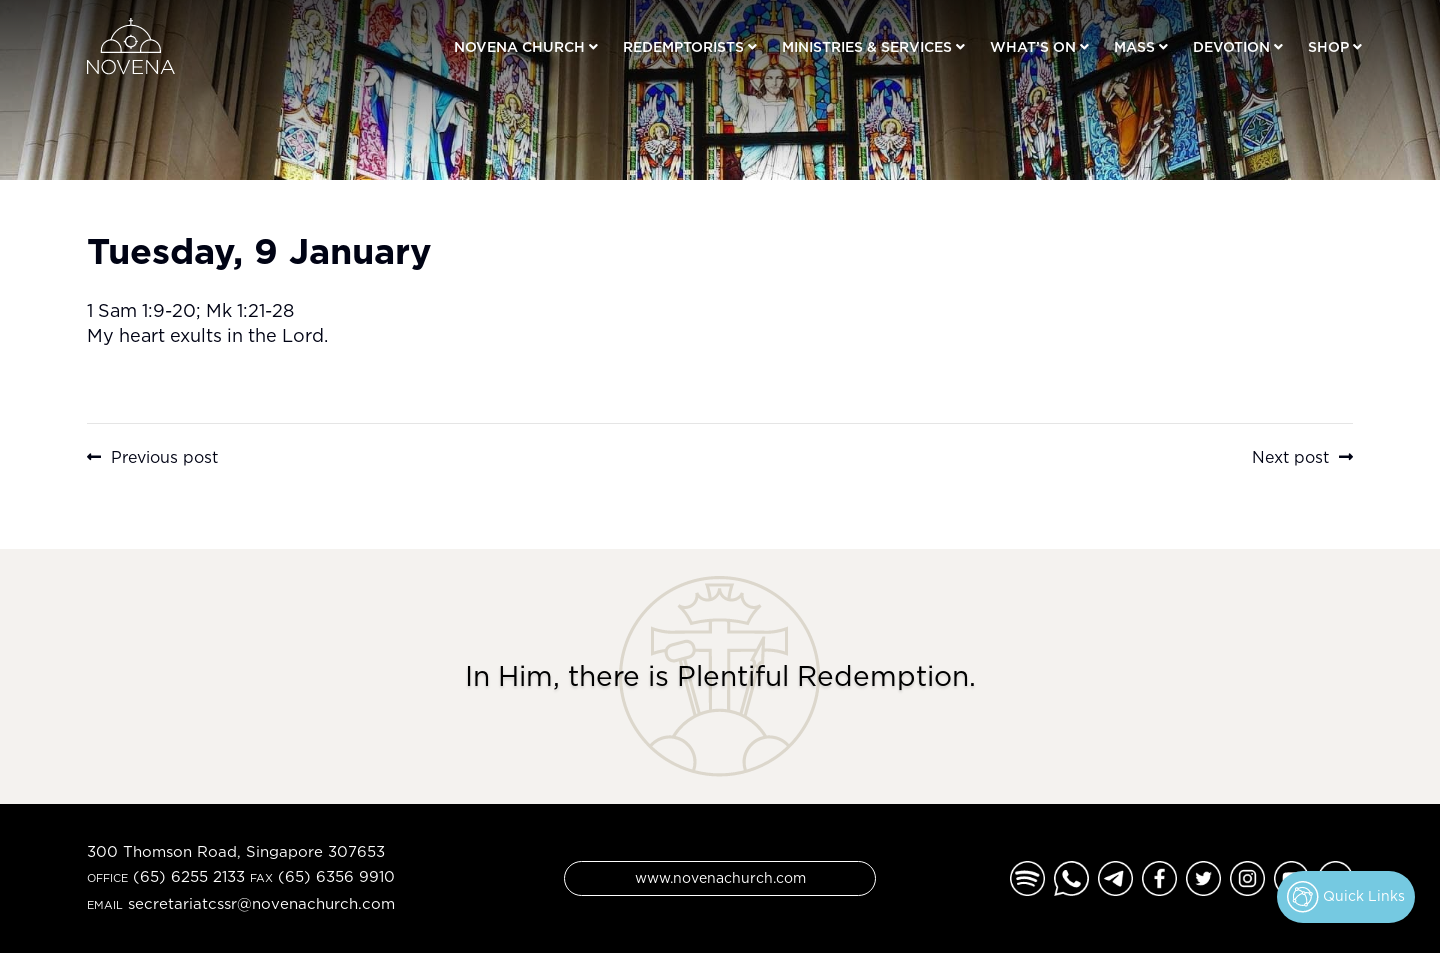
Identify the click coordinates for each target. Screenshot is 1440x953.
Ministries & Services (867, 46)
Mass (1134, 46)
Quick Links (1346, 897)
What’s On (1033, 46)
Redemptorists (683, 46)
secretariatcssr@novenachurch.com (261, 903)
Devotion (1231, 46)
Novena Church (519, 46)
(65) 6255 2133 (189, 876)
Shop (1328, 46)
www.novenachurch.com (720, 877)
